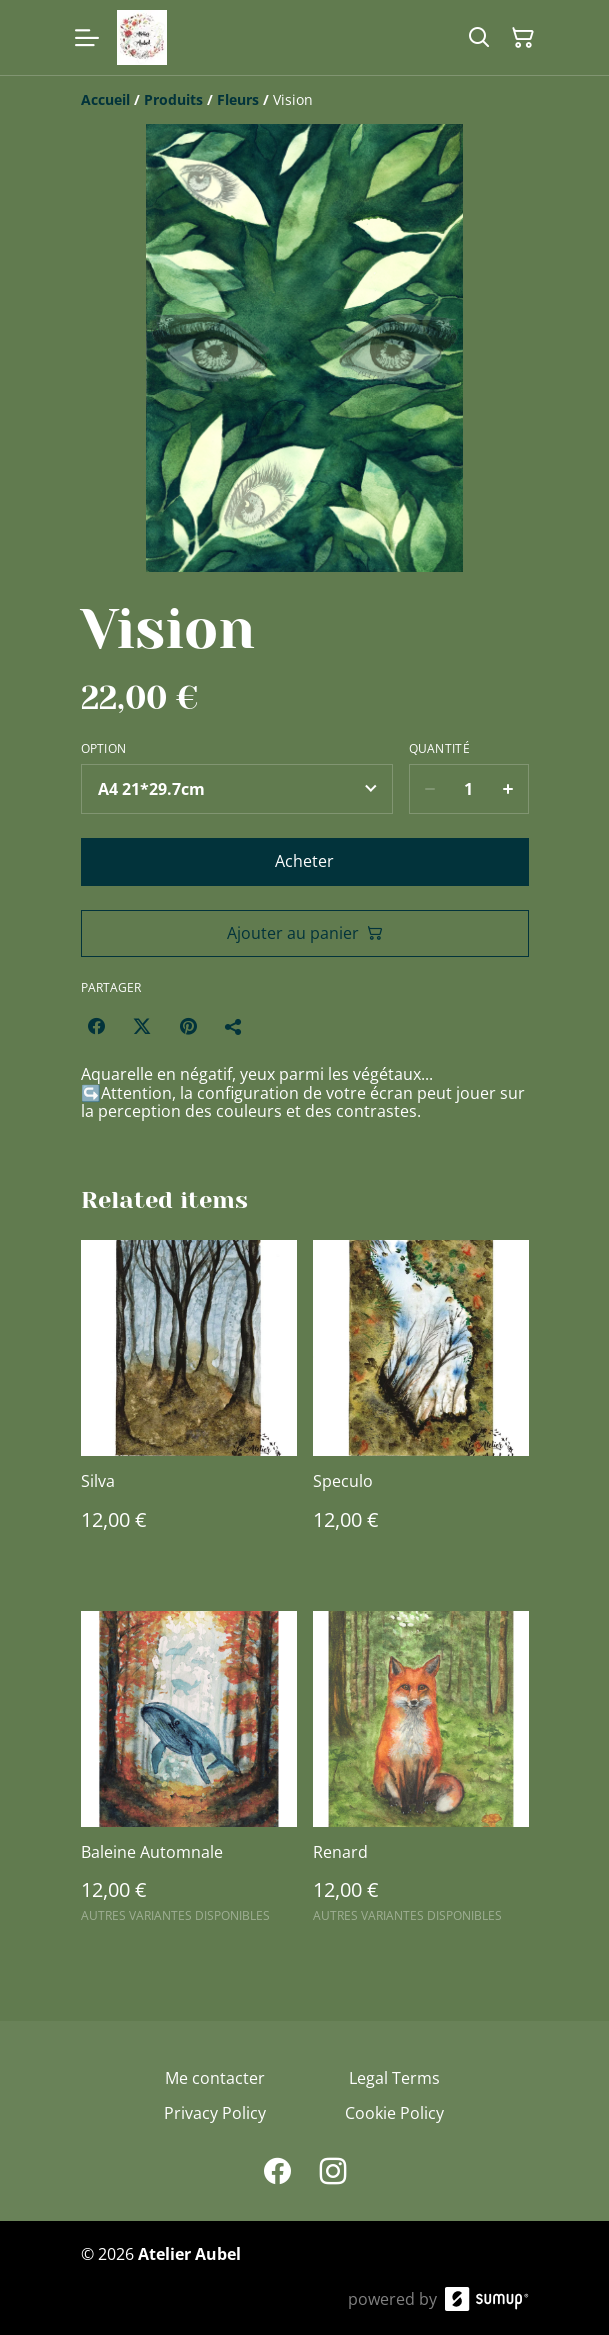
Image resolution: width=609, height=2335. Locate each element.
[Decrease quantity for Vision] (429, 789)
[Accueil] (105, 99)
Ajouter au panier (305, 933)
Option (104, 749)
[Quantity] (469, 789)
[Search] (479, 38)
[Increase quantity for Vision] (508, 789)
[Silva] (189, 1405)
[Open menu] (87, 38)
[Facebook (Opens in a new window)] (96, 1026)
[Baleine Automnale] (189, 1776)
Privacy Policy (215, 2113)
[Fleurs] (238, 99)
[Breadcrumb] (305, 100)
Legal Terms (394, 2078)
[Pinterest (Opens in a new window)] (188, 1026)
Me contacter (215, 2078)
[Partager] (234, 1026)
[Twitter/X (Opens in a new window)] (142, 1026)
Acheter (304, 861)
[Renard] (421, 1776)
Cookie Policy (394, 2113)
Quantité (439, 749)
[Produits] (173, 99)
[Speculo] (421, 1405)
